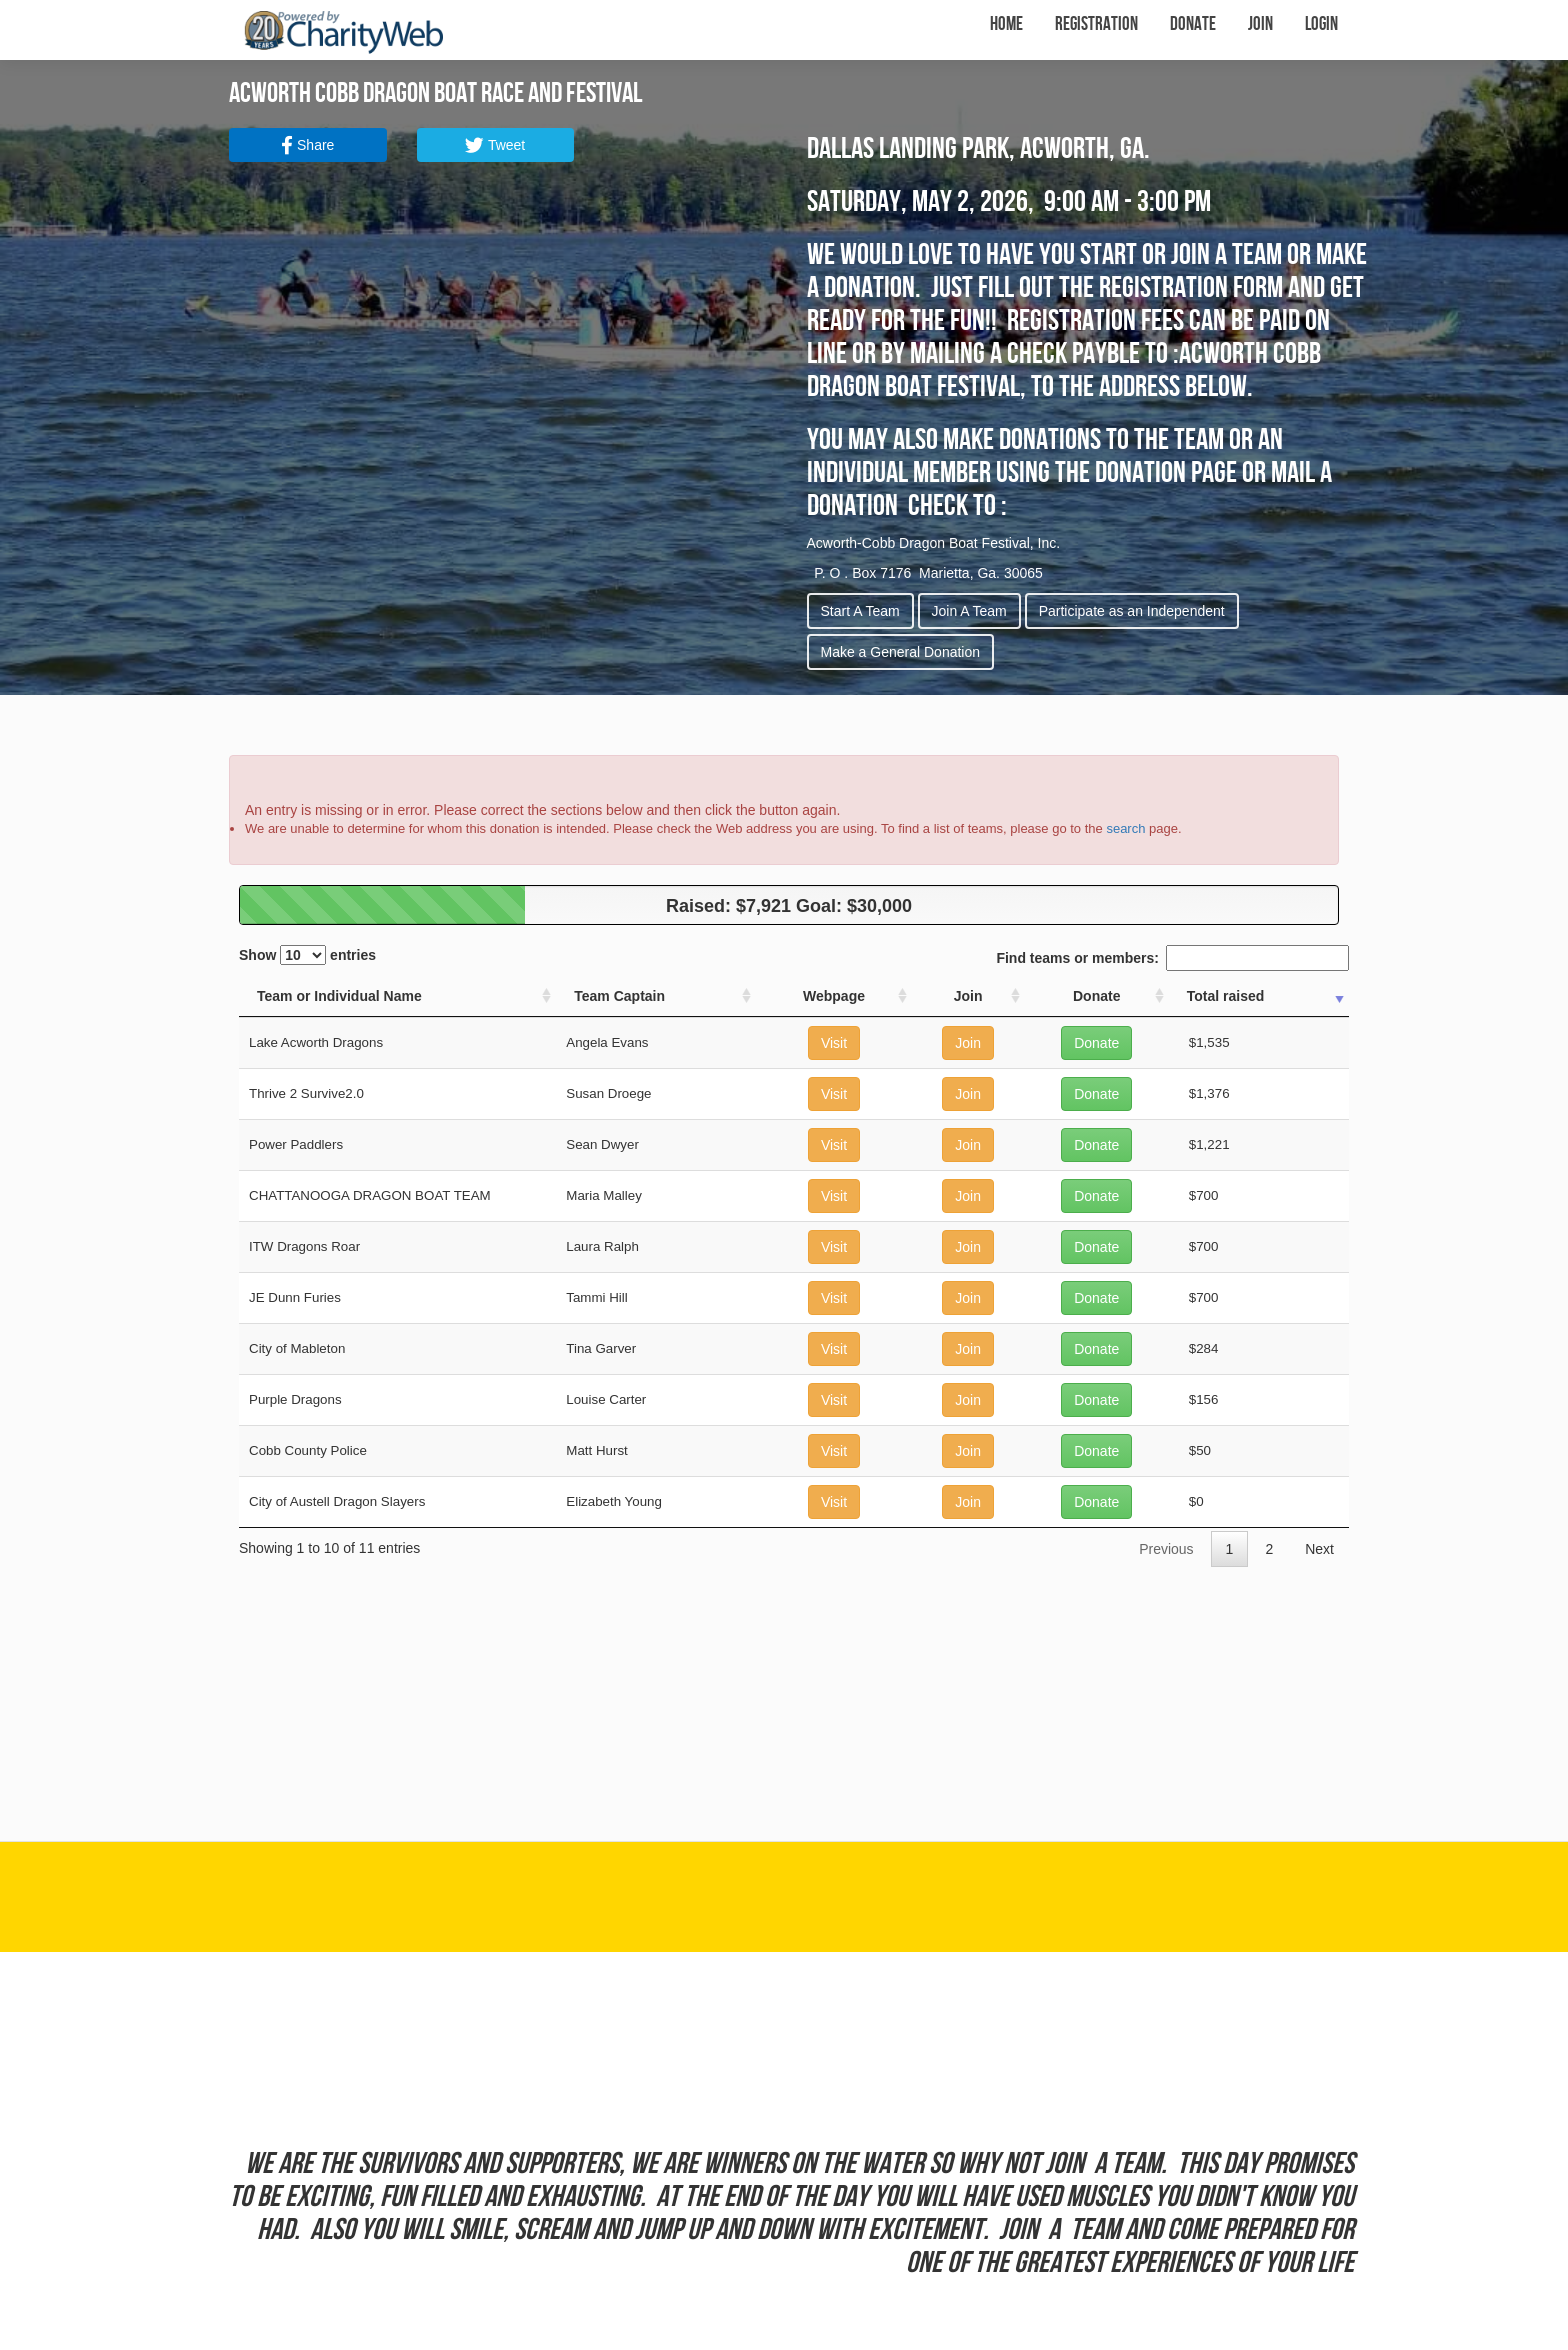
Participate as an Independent (1132, 611)
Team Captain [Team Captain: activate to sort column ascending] (619, 996)
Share (307, 145)
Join (1260, 24)
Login (1321, 24)
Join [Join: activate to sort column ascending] (968, 996)
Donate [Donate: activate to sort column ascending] (1096, 996)
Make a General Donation (901, 652)
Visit (834, 1043)
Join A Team (969, 611)
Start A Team (860, 611)
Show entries (307, 955)
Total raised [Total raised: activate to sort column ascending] (1226, 996)
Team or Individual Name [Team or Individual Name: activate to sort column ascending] (339, 996)
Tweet (495, 145)
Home (1006, 24)
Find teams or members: (1172, 958)
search (1125, 828)
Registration (1096, 24)
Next (1319, 1549)
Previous (1166, 1549)
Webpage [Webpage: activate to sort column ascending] (834, 996)
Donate (1193, 24)
